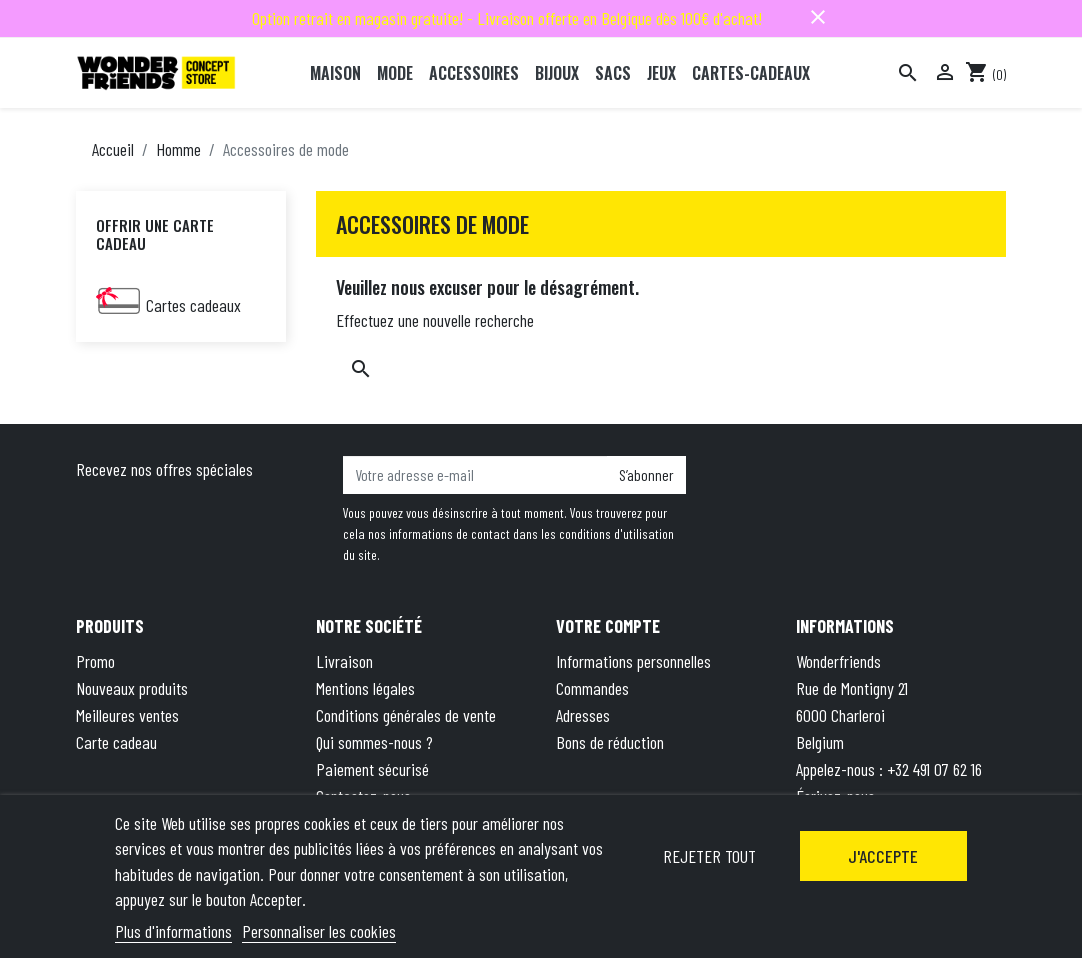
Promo (95, 661)
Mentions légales (365, 688)
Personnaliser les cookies (319, 931)
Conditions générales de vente (406, 715)
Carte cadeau (116, 742)
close (818, 17)
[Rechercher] (908, 73)
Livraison (344, 661)
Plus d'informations (173, 931)
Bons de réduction (610, 742)
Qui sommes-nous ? (374, 742)
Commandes (592, 688)
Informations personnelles (633, 661)
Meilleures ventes (127, 715)
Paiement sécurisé (372, 769)
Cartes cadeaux (193, 305)
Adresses (583, 715)
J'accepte (883, 856)
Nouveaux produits (132, 688)
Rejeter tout (709, 856)
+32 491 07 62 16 (934, 769)
